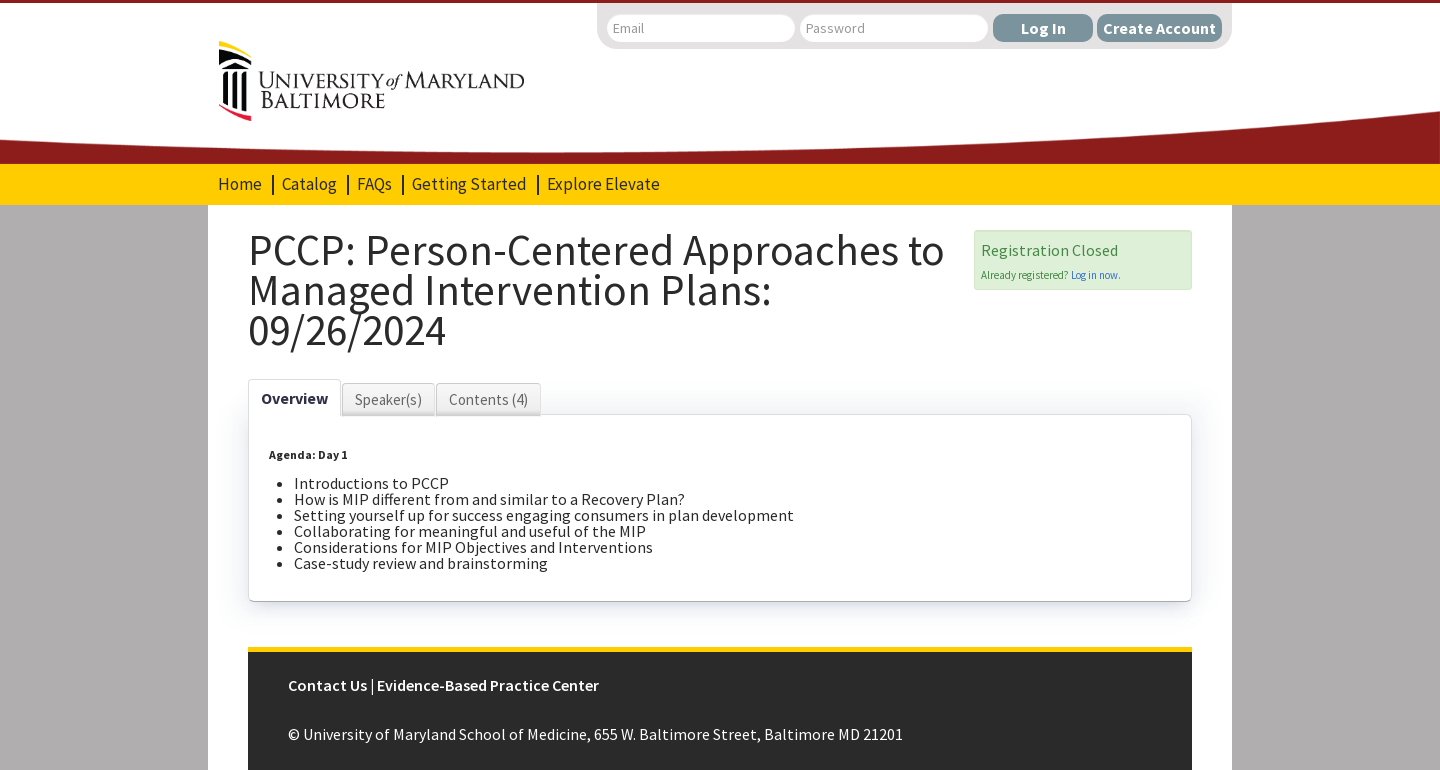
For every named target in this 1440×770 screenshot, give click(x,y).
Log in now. (1096, 275)
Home (240, 184)
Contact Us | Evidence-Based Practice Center (443, 685)
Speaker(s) (388, 399)
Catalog (309, 184)
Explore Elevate (603, 184)
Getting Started (469, 184)
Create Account (1159, 28)
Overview (294, 398)
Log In (1043, 28)
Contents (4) (488, 399)
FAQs (374, 184)
